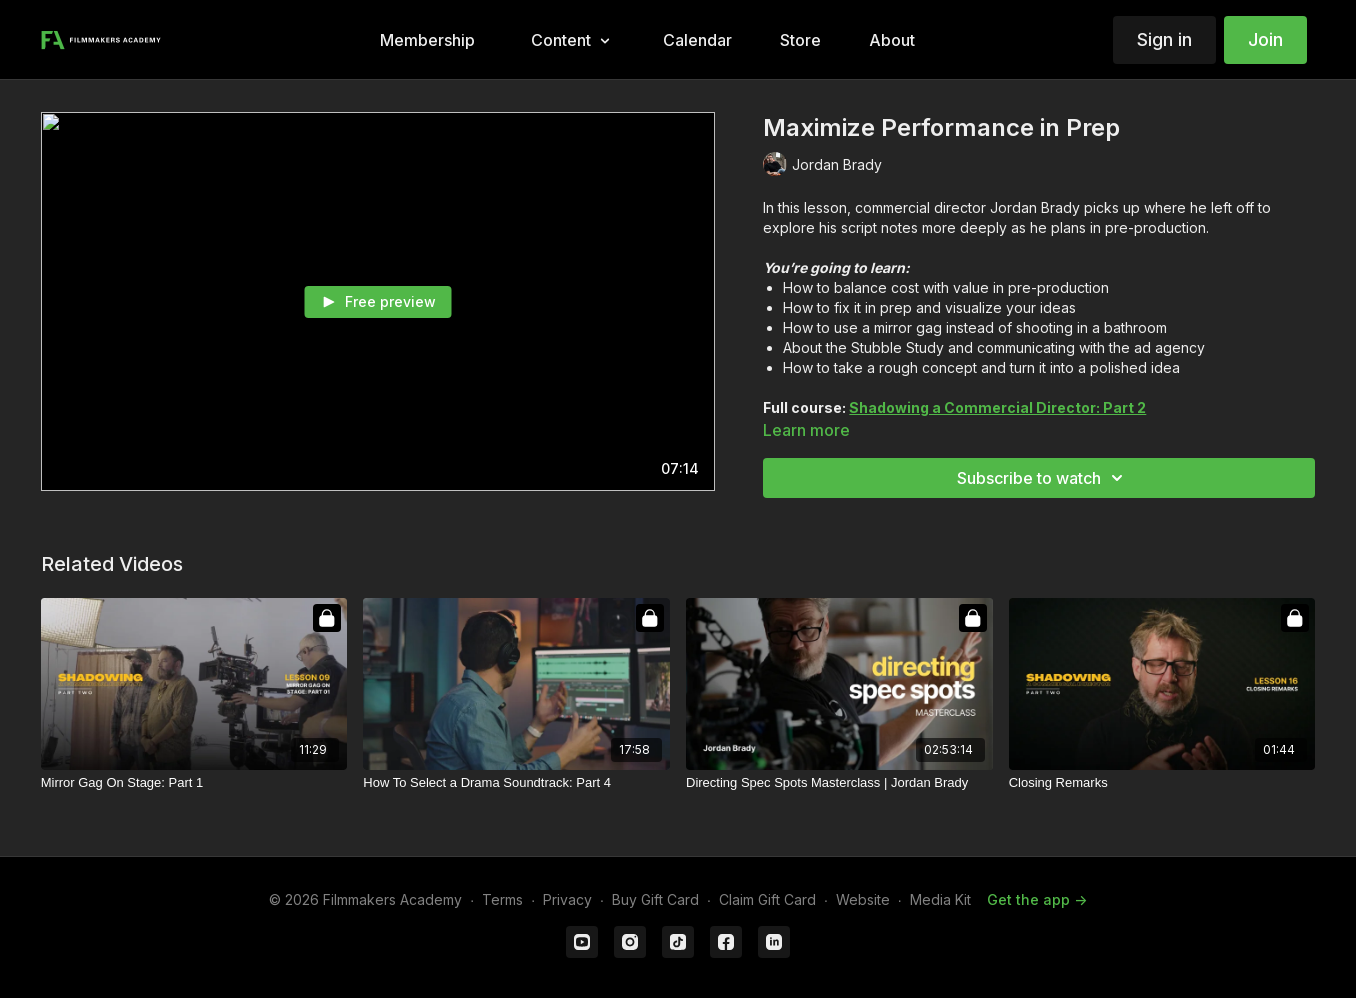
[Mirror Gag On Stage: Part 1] (194, 783)
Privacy (567, 899)
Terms (502, 899)
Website (863, 899)
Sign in (1164, 39)
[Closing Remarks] (1162, 783)
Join (1265, 39)
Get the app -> (1037, 899)
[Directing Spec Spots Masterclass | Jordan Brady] (839, 783)
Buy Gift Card (655, 899)
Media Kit (940, 899)
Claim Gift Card (767, 899)
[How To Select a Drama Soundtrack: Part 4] (516, 783)
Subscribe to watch (1043, 478)
